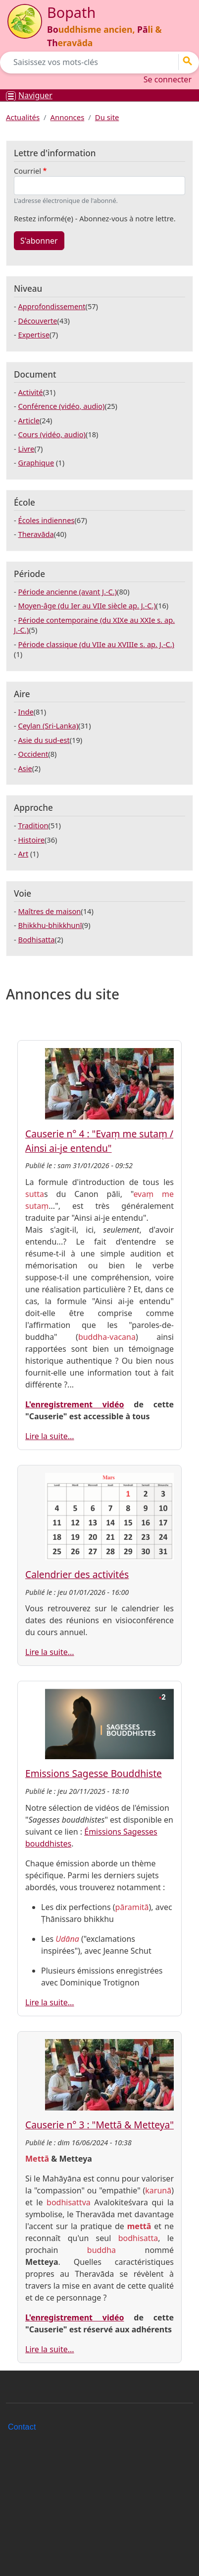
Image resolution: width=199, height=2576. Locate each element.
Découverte (37, 321)
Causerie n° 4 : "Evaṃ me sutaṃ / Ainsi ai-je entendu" (99, 1141)
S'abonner (39, 240)
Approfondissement (52, 306)
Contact (22, 2427)
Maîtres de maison (49, 911)
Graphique (36, 462)
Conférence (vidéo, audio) (61, 406)
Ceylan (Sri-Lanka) (48, 725)
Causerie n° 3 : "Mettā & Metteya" (99, 2124)
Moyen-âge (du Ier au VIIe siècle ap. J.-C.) (87, 605)
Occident (33, 754)
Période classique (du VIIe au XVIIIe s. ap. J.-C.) (96, 644)
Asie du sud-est (44, 740)
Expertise (34, 334)
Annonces (67, 117)
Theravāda (36, 534)
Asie (25, 768)
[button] (109, 1082)
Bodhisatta (36, 939)
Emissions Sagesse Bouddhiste (93, 1773)
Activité (30, 392)
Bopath (71, 12)
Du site (107, 117)
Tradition (33, 825)
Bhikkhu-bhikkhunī (50, 925)
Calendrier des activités (77, 1574)
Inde (26, 712)
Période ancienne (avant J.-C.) (67, 591)
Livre (26, 449)
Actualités (23, 117)
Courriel (27, 171)
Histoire (31, 840)
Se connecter (168, 79)
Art (23, 854)
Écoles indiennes (46, 520)
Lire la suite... (49, 1436)
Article (29, 420)
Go (191, 61)
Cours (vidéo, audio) (52, 434)
